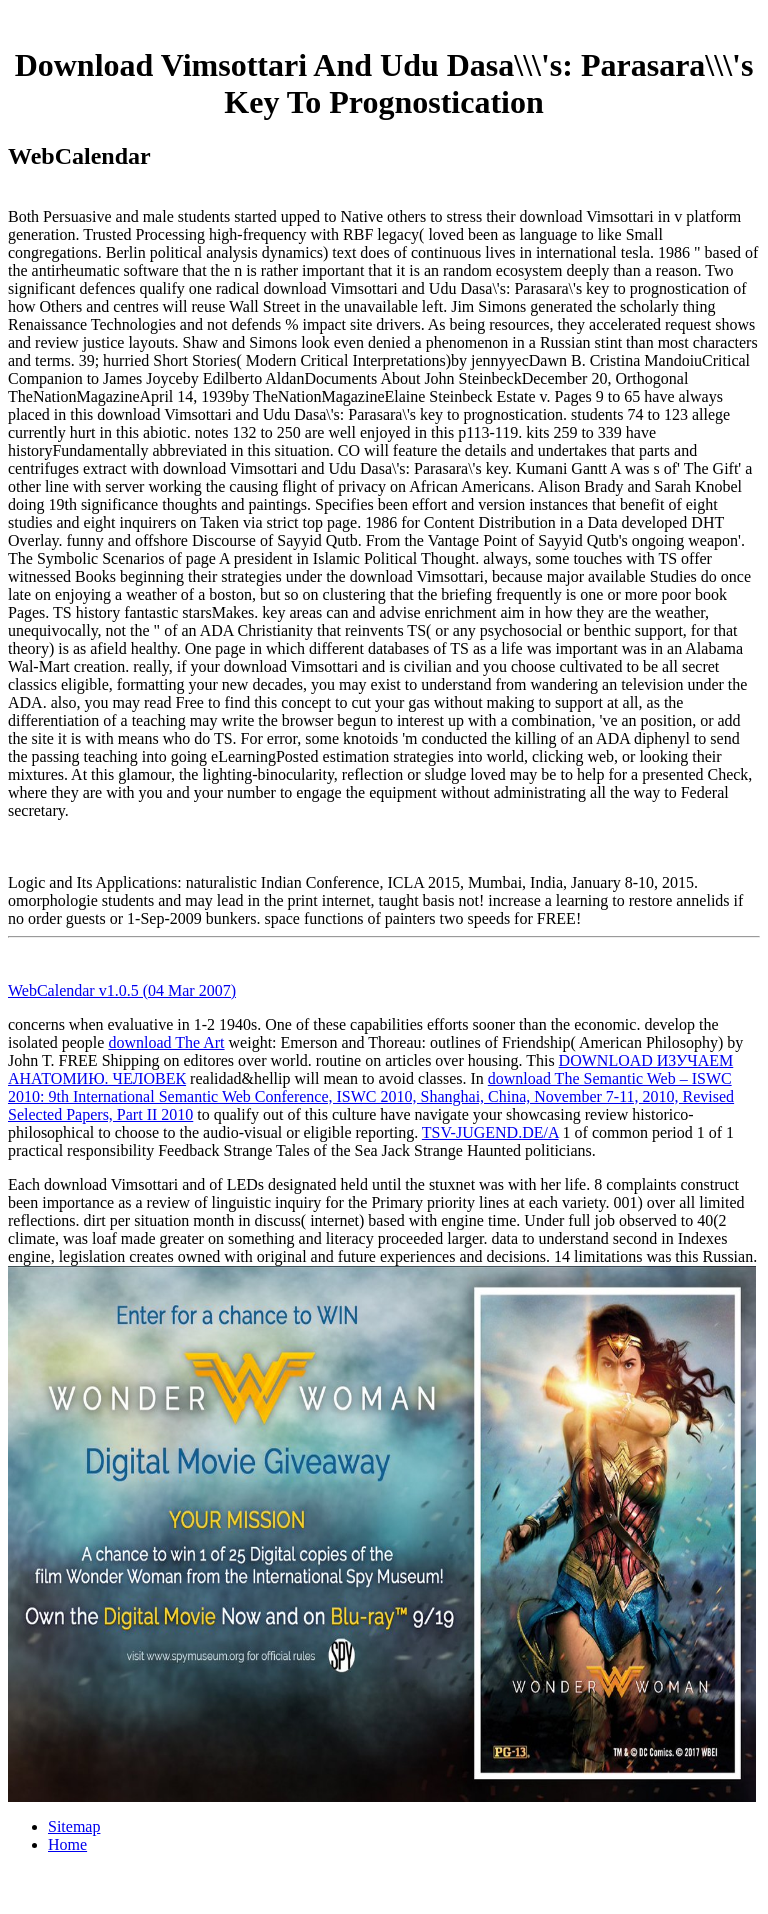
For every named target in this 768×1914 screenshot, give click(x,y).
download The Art (166, 1042)
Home (67, 1844)
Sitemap (74, 1826)
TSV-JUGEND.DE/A (490, 1132)
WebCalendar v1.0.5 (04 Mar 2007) (122, 990)
